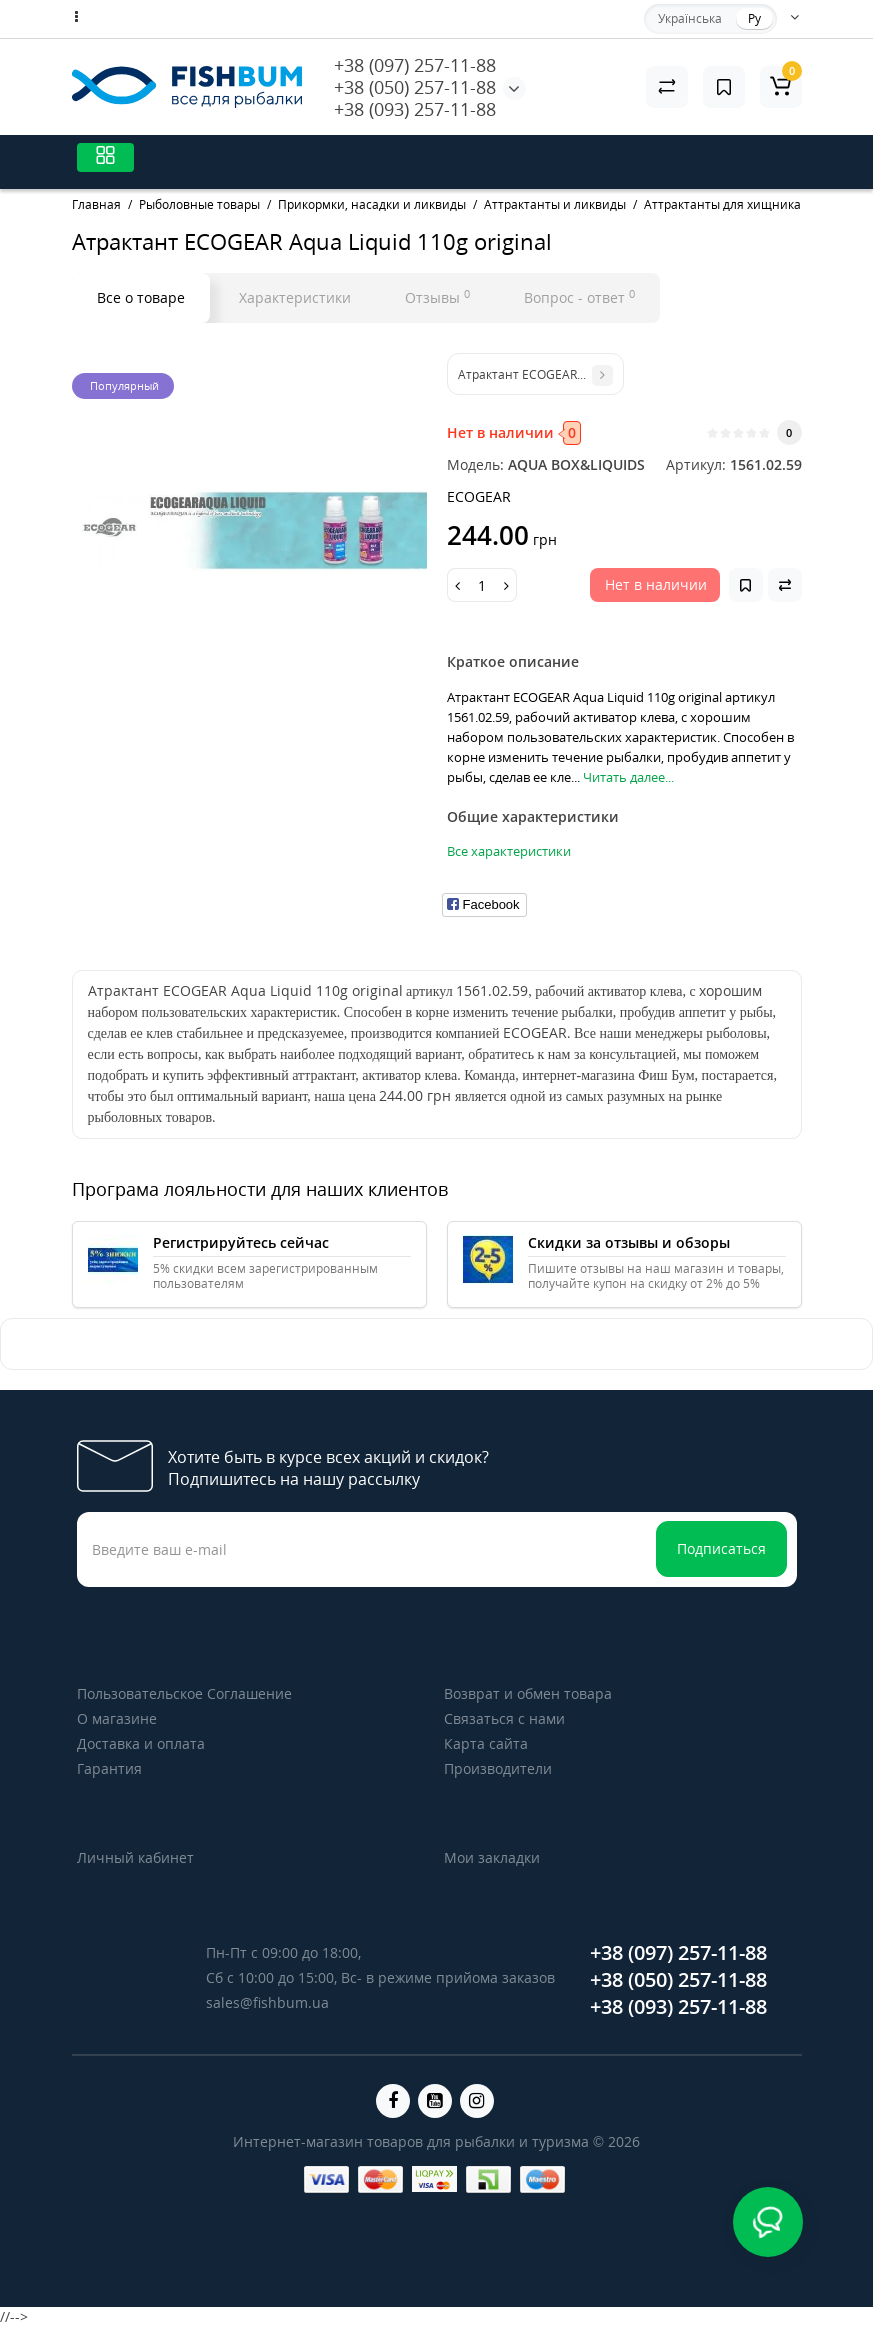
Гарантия (109, 1768)
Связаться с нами (504, 1718)
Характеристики (295, 297)
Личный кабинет (135, 1857)
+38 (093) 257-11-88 (415, 109)
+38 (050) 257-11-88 (415, 87)
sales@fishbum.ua (267, 2002)
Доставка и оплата (141, 1743)
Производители (498, 1768)
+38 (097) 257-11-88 (415, 65)
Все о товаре (141, 297)
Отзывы (437, 297)
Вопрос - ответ (579, 297)
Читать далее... (628, 777)
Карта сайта (486, 1743)
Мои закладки (492, 1857)
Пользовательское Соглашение (184, 1693)
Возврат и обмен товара (528, 1693)
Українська (690, 18)
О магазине (117, 1718)
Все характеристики (509, 851)
